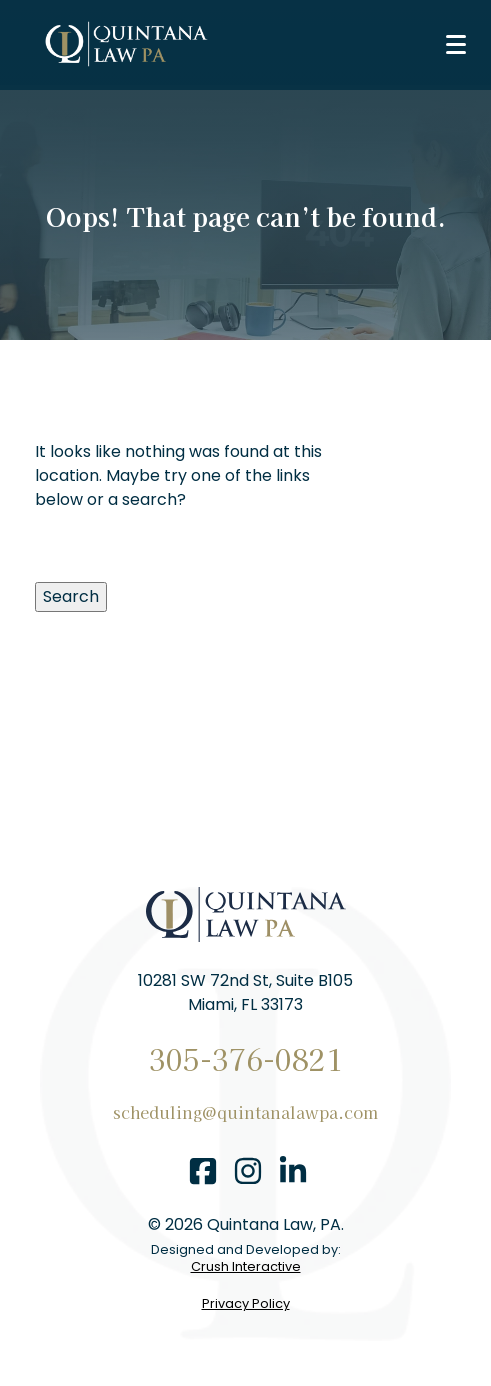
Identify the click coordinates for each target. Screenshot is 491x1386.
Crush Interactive (246, 1267)
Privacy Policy (246, 1304)
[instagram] (248, 1174)
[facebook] (203, 1174)
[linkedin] (293, 1174)
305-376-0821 (246, 1058)
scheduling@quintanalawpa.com (245, 1112)
